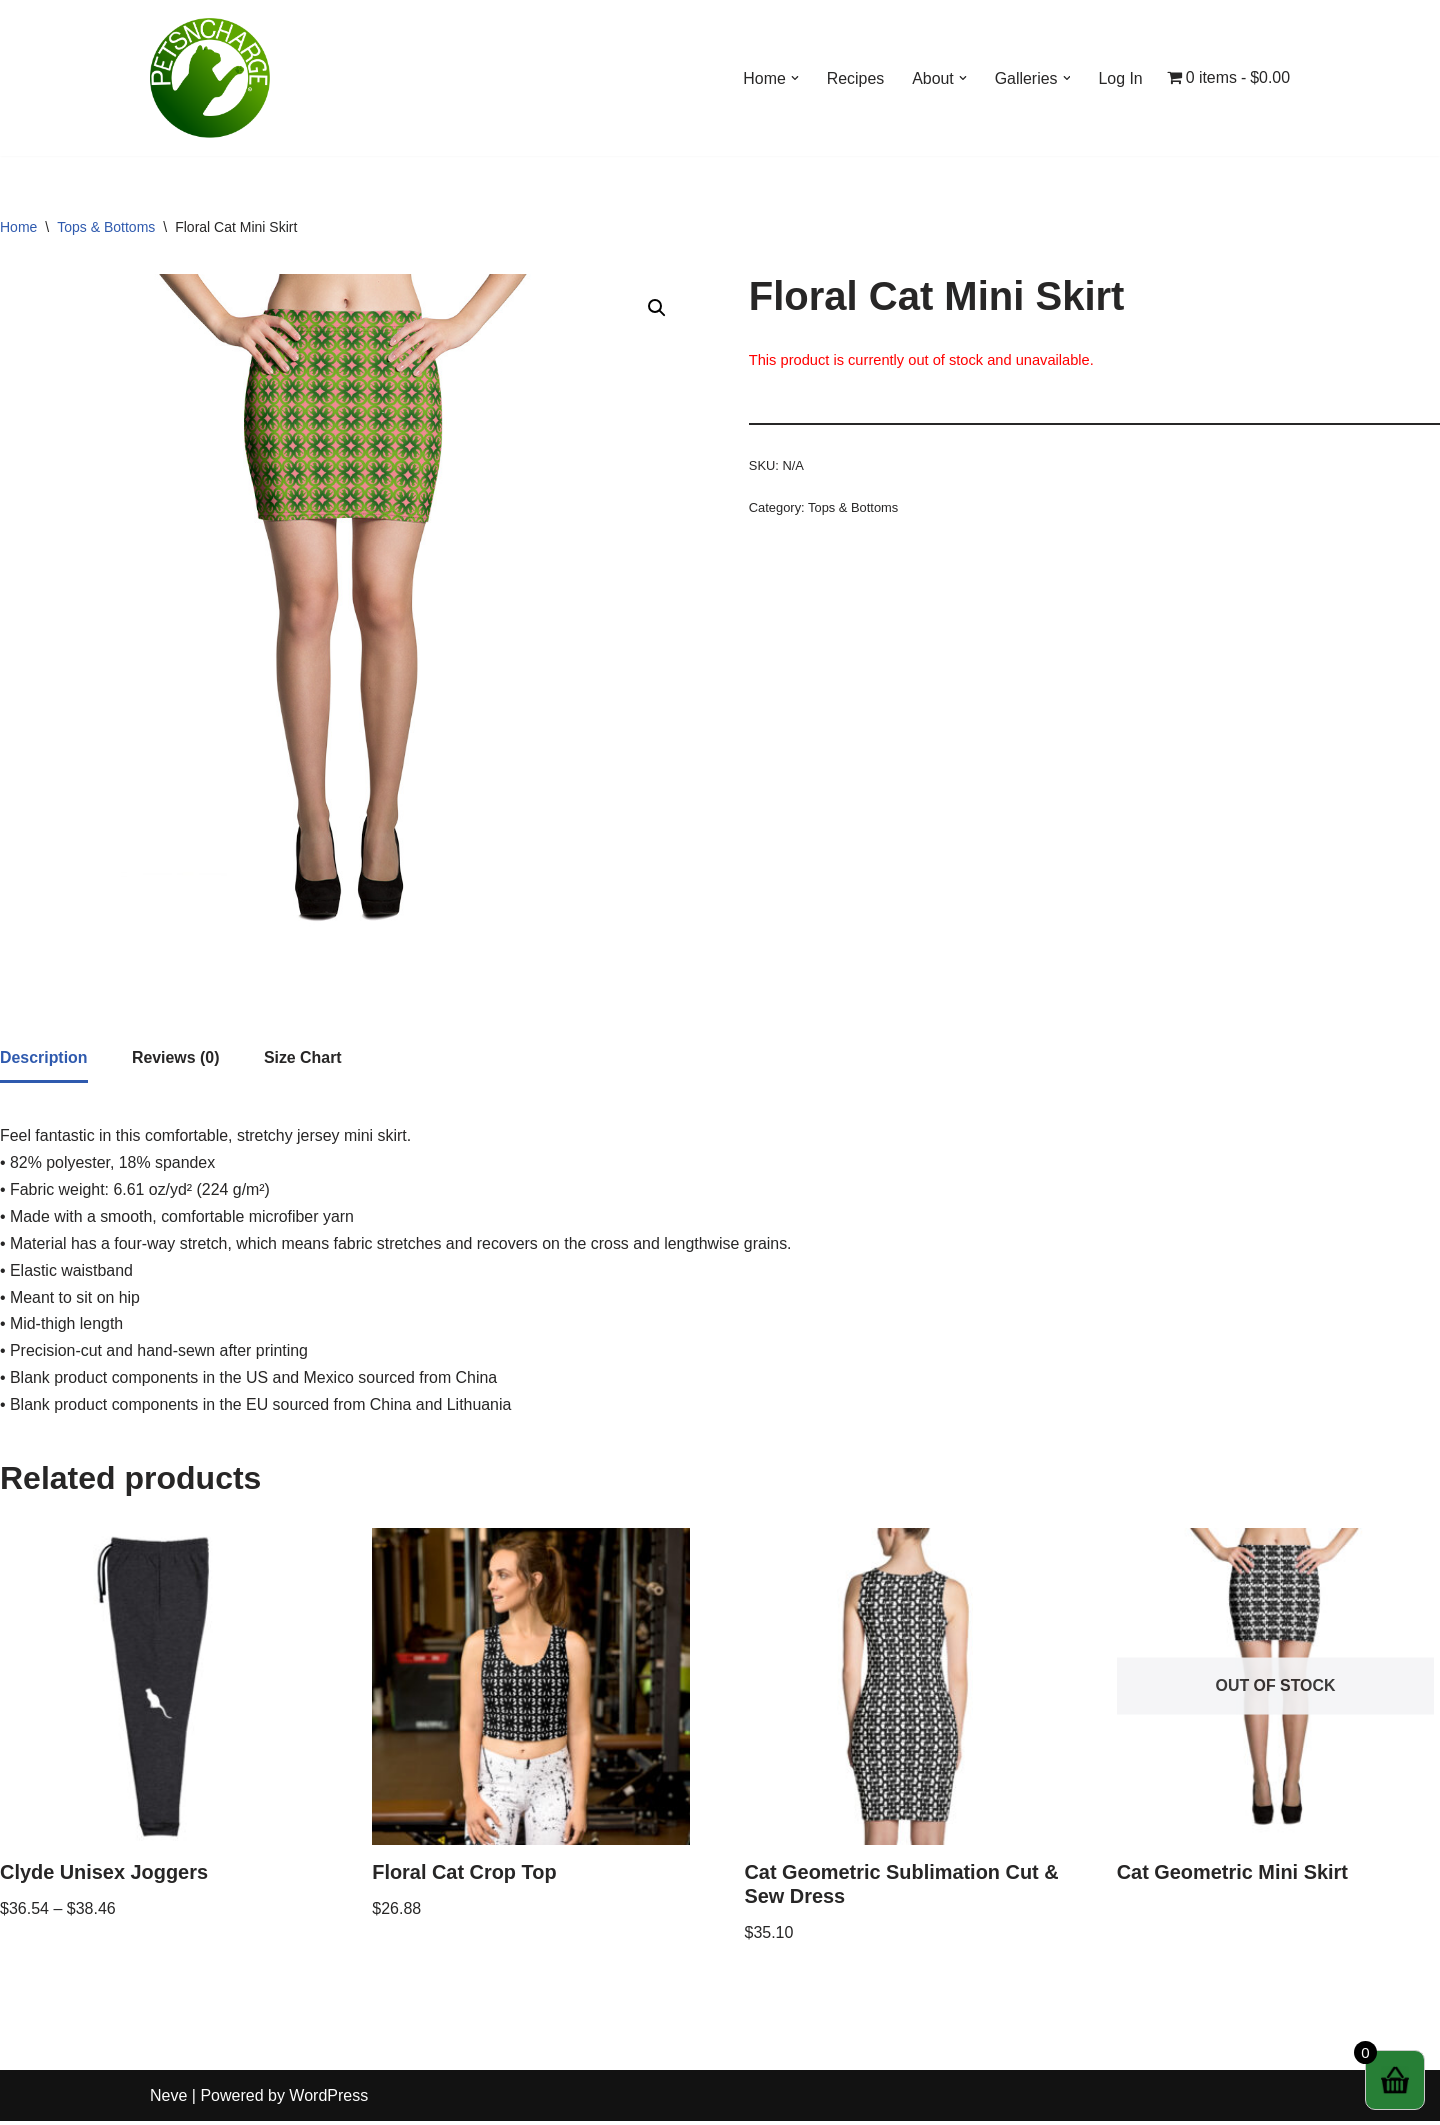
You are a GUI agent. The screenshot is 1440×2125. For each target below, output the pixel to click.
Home (18, 227)
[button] (793, 78)
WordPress (328, 2099)
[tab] (44, 1060)
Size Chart (304, 1058)
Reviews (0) (176, 1058)
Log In (1120, 78)
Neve (168, 2099)
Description (44, 1058)
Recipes (854, 78)
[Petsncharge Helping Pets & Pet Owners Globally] (210, 78)
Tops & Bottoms (106, 227)
